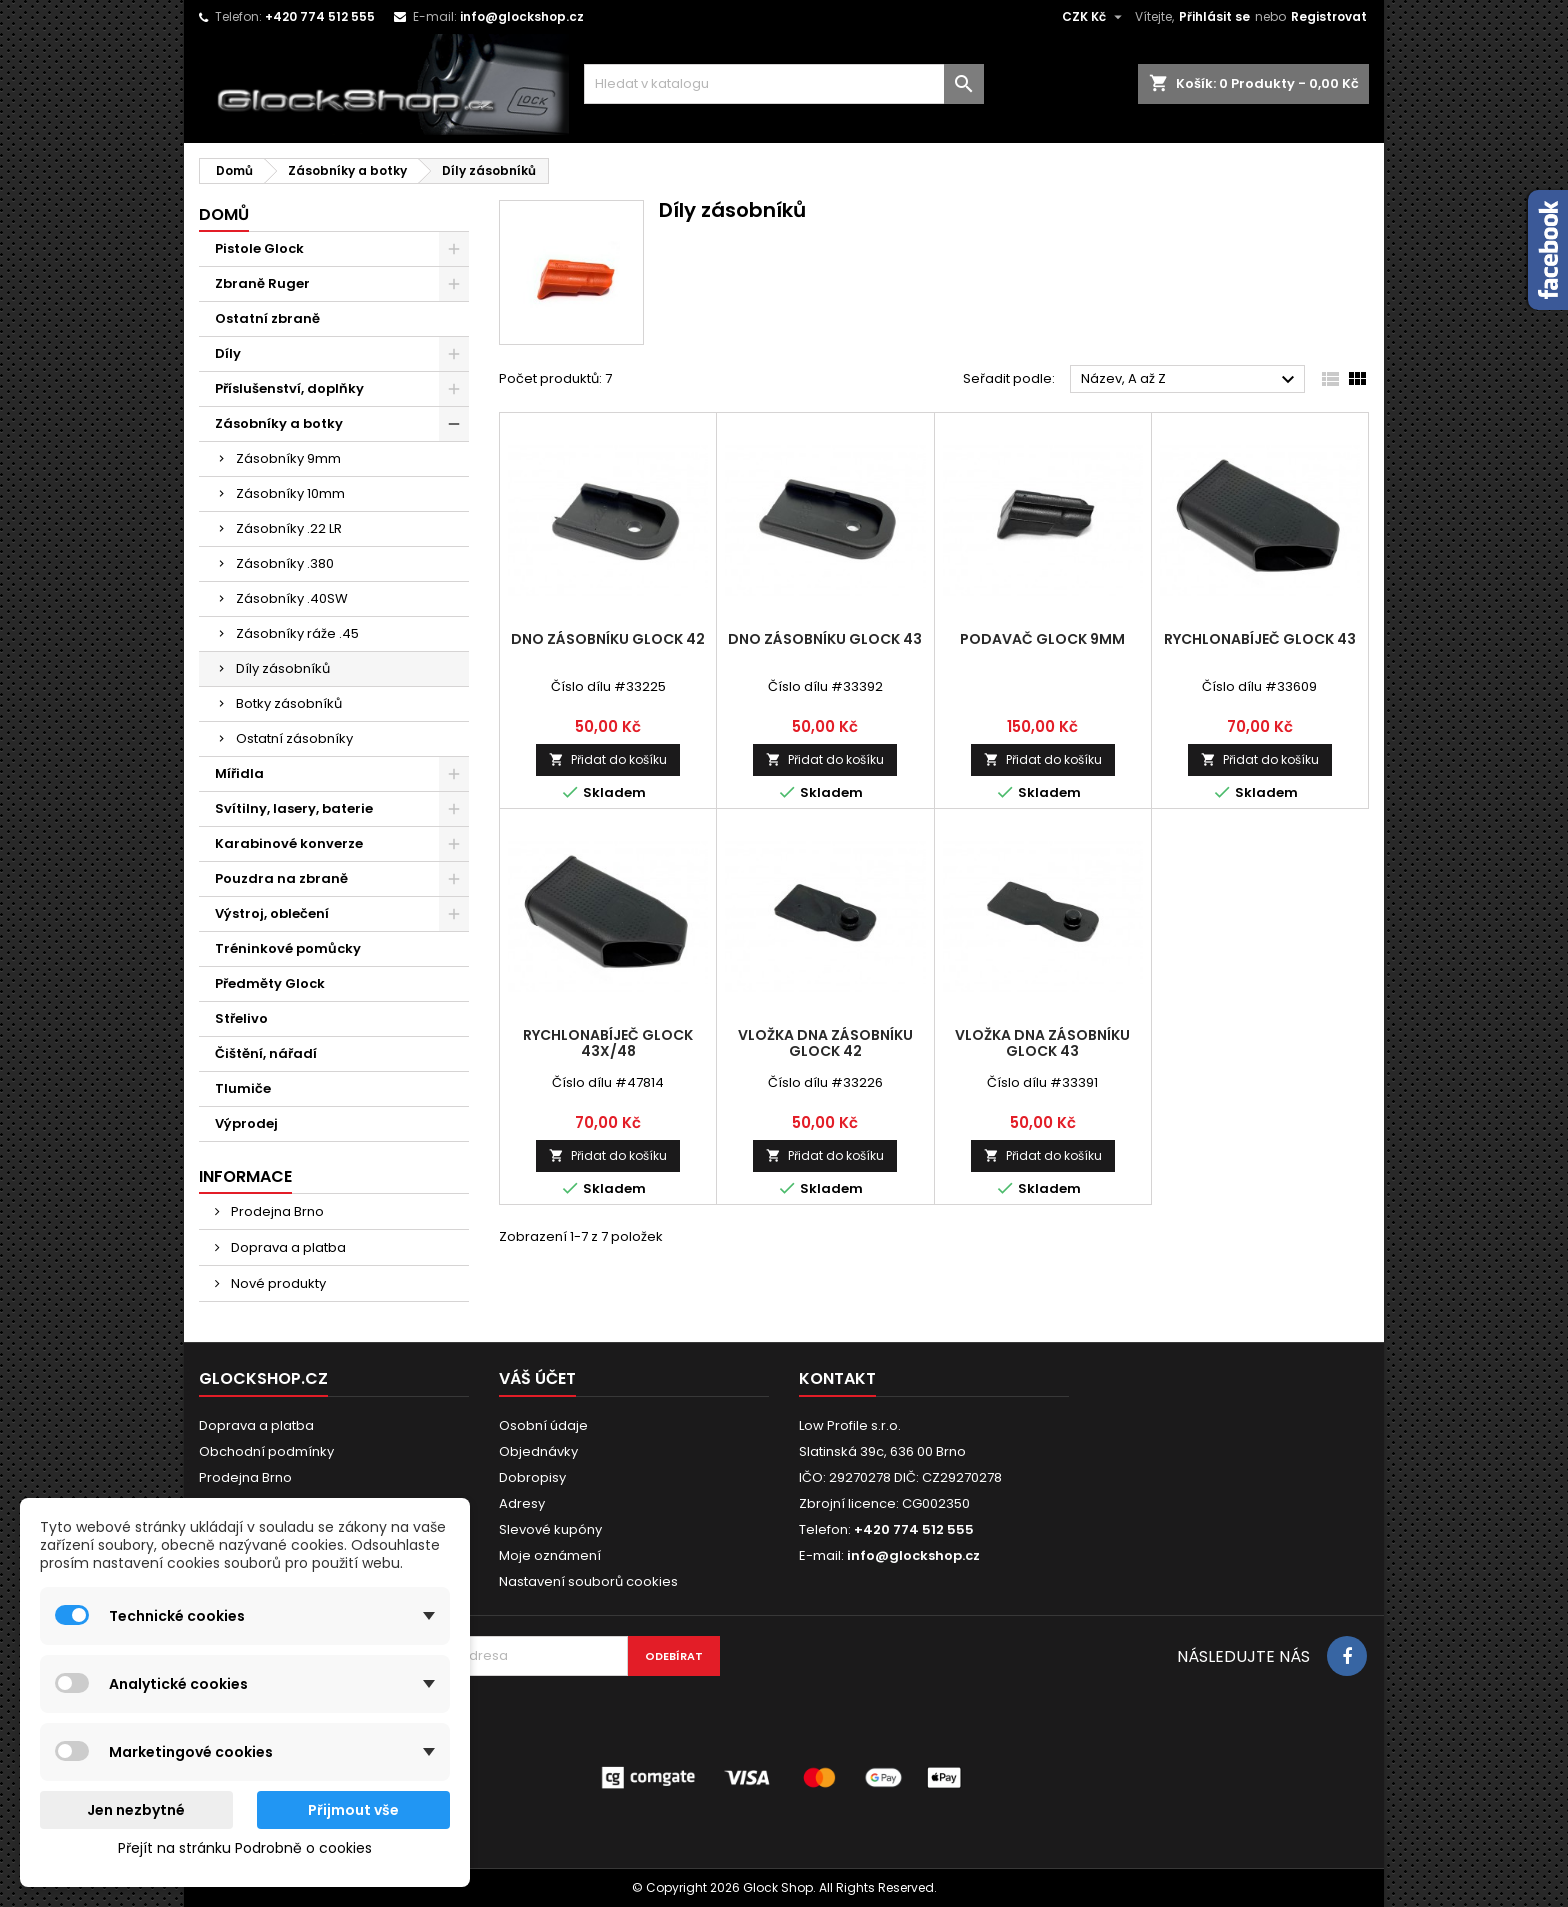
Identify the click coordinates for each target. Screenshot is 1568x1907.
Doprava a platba (287, 1247)
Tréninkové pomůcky (288, 948)
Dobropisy (532, 1477)
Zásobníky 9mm (288, 458)
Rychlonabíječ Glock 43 (1260, 639)
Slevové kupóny (550, 1529)
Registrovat (1329, 16)
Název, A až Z (1190, 380)
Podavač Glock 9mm (1042, 639)
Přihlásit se (1214, 16)
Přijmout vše (353, 1810)
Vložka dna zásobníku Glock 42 (825, 1043)
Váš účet (537, 1378)
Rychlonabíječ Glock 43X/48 (608, 1043)
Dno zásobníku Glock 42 (608, 639)
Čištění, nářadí (266, 1053)
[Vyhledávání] (784, 84)
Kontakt (837, 1378)
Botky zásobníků (289, 703)
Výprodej (246, 1123)
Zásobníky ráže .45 (297, 633)
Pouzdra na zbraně (281, 878)
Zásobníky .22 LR (289, 528)
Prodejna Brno (276, 1211)
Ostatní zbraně (267, 318)
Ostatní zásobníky (294, 738)
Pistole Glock (259, 248)
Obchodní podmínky (266, 1451)
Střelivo (241, 1018)
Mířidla (239, 773)
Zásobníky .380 (285, 563)
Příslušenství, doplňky (289, 388)
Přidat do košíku (608, 759)
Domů (224, 214)
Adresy (522, 1503)
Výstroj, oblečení (272, 913)
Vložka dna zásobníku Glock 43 (1042, 1043)
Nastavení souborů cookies (588, 1581)
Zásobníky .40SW (292, 598)
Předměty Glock (270, 983)
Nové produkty (277, 1283)
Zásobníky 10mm (290, 493)
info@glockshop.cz (522, 16)
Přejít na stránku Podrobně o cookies (245, 1848)
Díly (228, 353)
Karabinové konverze (289, 843)
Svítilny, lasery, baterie (294, 808)
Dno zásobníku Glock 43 (825, 639)
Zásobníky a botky (279, 423)
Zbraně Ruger (262, 283)
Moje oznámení (550, 1555)
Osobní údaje (543, 1425)
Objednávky (538, 1451)
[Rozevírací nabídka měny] (1094, 17)
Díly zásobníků (283, 668)
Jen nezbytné (136, 1810)
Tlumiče (243, 1088)
